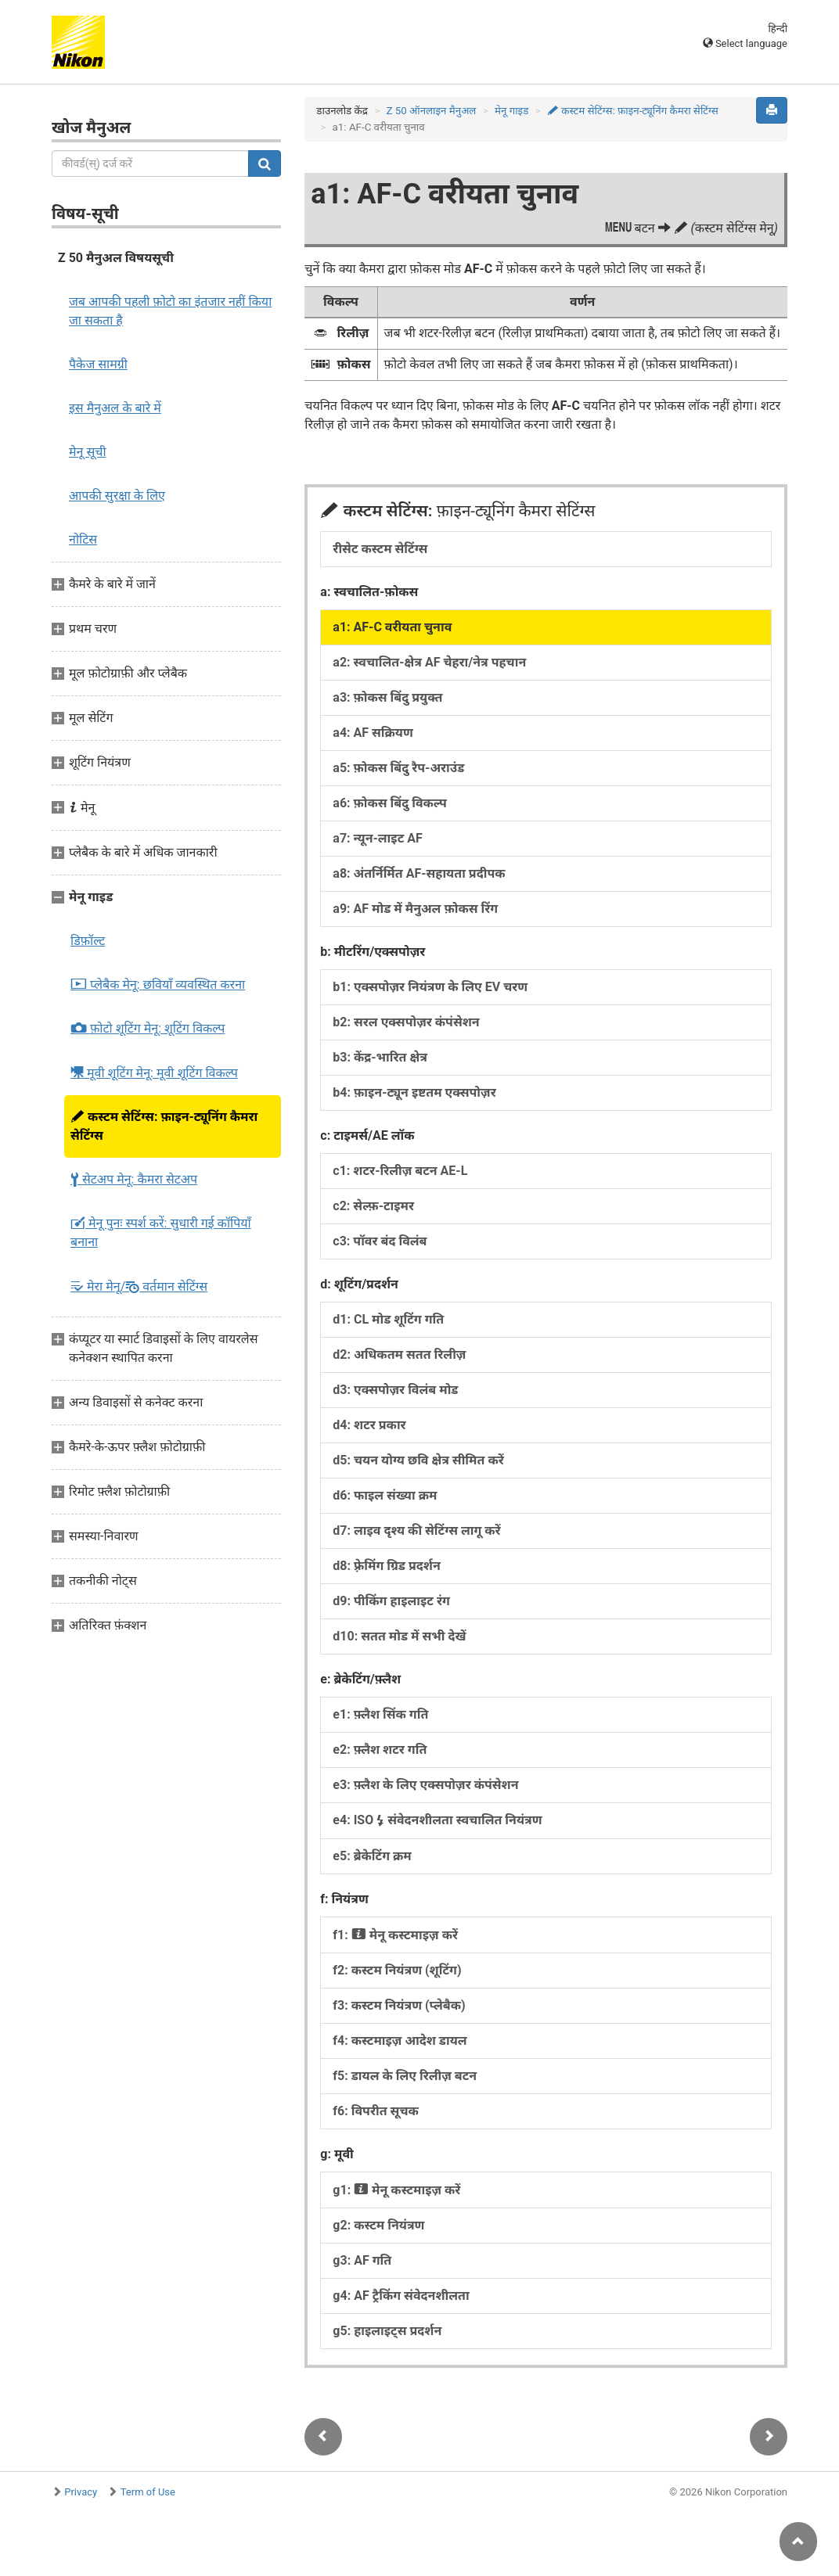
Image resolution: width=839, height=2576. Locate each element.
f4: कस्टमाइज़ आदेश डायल (399, 2040)
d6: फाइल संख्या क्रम (385, 1495)
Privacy (80, 2492)
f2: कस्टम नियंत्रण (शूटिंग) (397, 1970)
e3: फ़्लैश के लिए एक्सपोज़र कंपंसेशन (425, 1784)
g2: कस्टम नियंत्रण (378, 2225)
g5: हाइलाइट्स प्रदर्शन (387, 2330)
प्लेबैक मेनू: (157, 985)
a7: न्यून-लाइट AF (377, 838)
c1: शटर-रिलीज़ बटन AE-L (400, 1170)
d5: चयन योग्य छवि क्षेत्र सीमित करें (418, 1460)
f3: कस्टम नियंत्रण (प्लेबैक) (399, 2005)
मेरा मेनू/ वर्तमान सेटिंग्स (138, 1286)
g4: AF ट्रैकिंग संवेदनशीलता (401, 2295)
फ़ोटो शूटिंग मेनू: (147, 1029)
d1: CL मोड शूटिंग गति (388, 1319)
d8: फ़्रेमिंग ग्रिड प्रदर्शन (386, 1565)
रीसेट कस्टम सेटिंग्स (380, 548)
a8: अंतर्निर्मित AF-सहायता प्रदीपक (419, 873)
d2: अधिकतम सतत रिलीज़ (399, 1354)
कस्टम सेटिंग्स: (163, 1126)
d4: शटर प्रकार (369, 1424)
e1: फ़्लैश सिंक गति (380, 1714)
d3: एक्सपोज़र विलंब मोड (395, 1389)
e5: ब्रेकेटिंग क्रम (372, 1855)
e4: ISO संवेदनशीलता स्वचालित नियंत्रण (437, 1820)
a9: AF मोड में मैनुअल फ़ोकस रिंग (415, 908)
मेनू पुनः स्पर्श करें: (160, 1232)
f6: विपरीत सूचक (375, 2111)
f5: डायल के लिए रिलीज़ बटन (405, 2075)
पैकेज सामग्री (98, 364)
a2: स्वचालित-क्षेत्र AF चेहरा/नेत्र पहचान (429, 662)
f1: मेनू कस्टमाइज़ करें (395, 1935)
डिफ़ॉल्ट (87, 940)
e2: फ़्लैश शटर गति (380, 1749)
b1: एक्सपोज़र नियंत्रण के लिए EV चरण (430, 986)
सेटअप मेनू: (133, 1179)
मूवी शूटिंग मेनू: (154, 1072)
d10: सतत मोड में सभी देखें (399, 1636)
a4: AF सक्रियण (373, 732)
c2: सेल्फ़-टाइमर (373, 1205)
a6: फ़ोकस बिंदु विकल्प (390, 803)
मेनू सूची (87, 451)
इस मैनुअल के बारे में (115, 408)
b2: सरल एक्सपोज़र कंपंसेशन (406, 1022)
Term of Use (148, 2492)
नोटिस (83, 539)
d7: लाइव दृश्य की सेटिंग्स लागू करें (416, 1530)
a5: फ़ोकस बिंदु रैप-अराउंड (398, 767)
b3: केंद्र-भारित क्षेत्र (380, 1057)
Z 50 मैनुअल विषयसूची (116, 257)
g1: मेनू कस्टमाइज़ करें (396, 2190)
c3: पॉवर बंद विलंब (380, 1241)
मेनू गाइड (511, 111)
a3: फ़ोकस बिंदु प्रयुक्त (387, 697)
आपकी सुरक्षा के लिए (117, 495)
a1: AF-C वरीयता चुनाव (392, 627)
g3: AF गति (362, 2260)
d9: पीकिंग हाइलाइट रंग (391, 1600)
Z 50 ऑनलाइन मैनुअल (431, 111)
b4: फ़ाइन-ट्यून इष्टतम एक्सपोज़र (414, 1092)
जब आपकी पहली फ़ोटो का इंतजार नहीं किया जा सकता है (170, 311)
